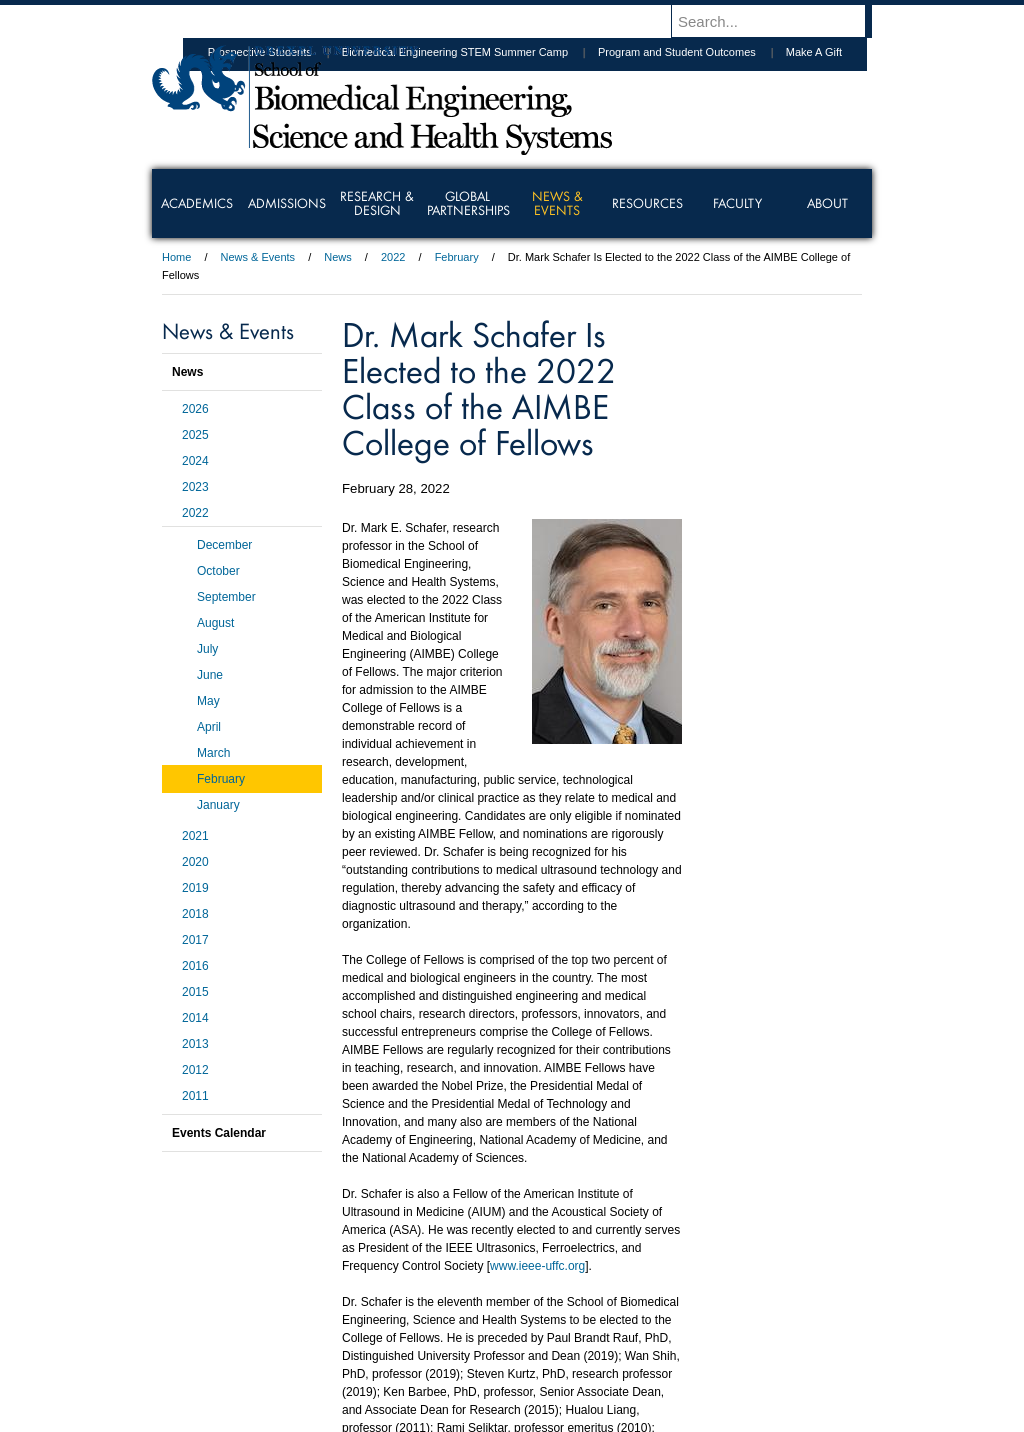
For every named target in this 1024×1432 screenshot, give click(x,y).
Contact (577, 1326)
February (457, 257)
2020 (195, 862)
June (210, 675)
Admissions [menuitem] (287, 203)
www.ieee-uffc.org (537, 1266)
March (213, 753)
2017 (195, 940)
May (208, 701)
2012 (195, 1070)
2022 (393, 257)
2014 (195, 1018)
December (224, 545)
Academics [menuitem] (197, 203)
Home (176, 257)
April (209, 727)
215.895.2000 (685, 1416)
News (338, 257)
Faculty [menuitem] (737, 203)
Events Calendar (219, 1133)
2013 (195, 1044)
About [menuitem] (827, 203)
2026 (195, 409)
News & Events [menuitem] (557, 203)
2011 (195, 1096)
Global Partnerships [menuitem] (468, 203)
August (215, 623)
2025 (195, 435)
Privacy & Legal (506, 1326)
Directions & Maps (654, 1326)
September (226, 597)
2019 (195, 888)
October (218, 571)
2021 (195, 836)
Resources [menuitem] (647, 203)
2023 (195, 487)
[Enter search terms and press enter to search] (781, 21)
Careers (434, 1326)
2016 (195, 966)
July (207, 649)
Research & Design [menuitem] (377, 203)
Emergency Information (495, 1346)
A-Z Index (313, 1326)
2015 (195, 992)
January (218, 805)
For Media (376, 1326)
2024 (195, 461)
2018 (195, 914)
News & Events (258, 257)
